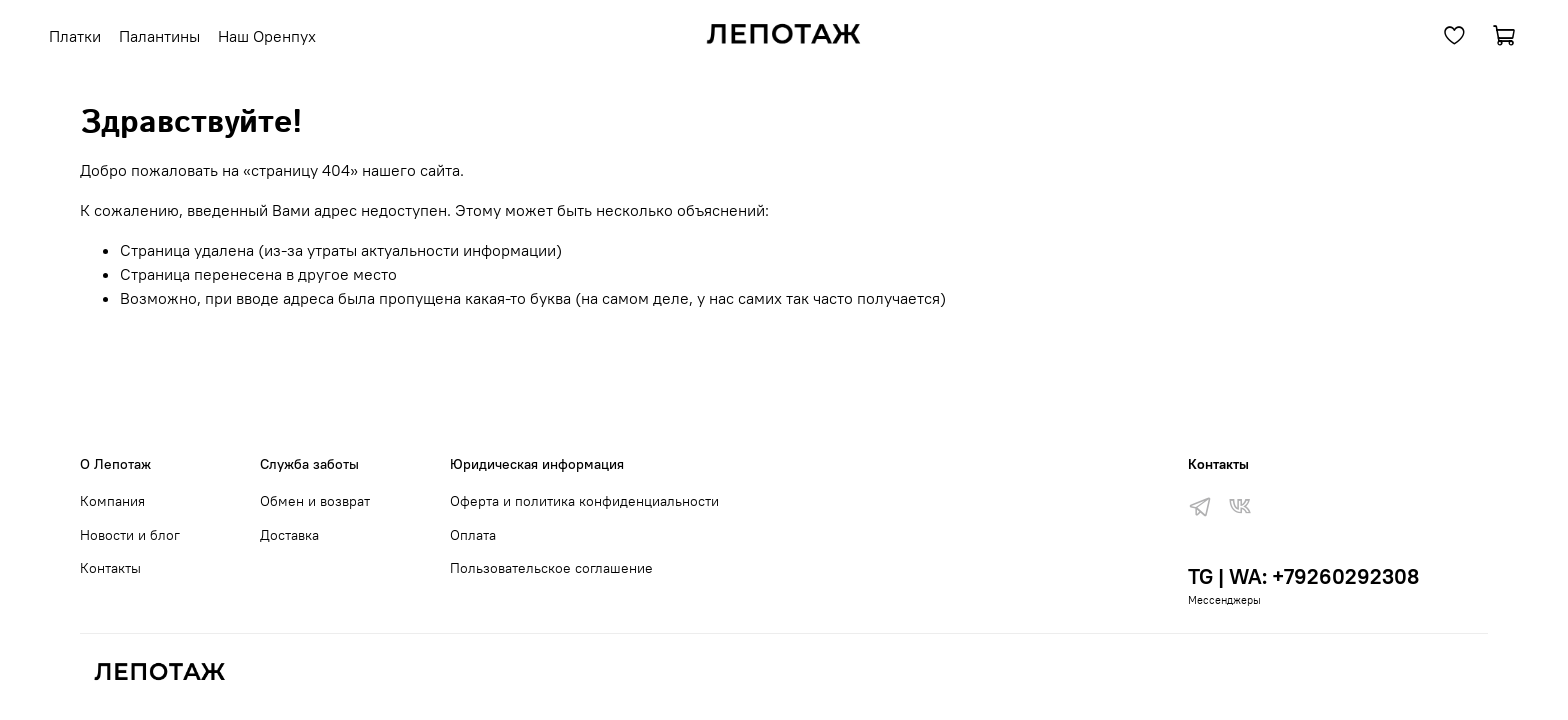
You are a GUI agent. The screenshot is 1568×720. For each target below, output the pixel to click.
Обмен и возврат (315, 501)
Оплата (473, 535)
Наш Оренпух (267, 36)
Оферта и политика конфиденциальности (584, 501)
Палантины (159, 36)
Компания (112, 501)
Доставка (289, 535)
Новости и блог (130, 535)
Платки (75, 36)
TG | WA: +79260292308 (1303, 576)
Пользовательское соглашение (551, 568)
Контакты (110, 568)
